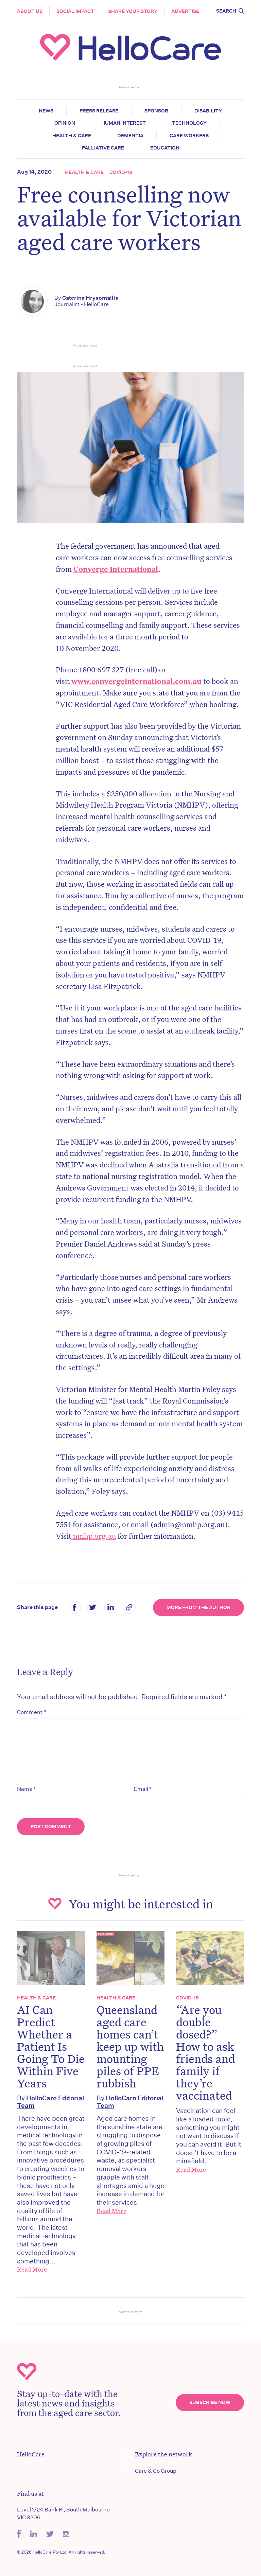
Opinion (64, 123)
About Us (29, 11)
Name (26, 1788)
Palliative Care (103, 148)
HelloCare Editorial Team (50, 2101)
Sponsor (156, 111)
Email (143, 1788)
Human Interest (123, 123)
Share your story (132, 11)
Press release (99, 111)
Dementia (130, 136)
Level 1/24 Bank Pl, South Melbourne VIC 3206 (63, 2513)
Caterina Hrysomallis (90, 298)
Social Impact (75, 11)
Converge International (115, 569)
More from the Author (198, 1607)
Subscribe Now (209, 2402)
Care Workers (189, 136)
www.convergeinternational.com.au (136, 681)
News (46, 111)
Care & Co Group (155, 2471)
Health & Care (71, 136)
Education (164, 148)
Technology (189, 123)
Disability (208, 111)
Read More (32, 2269)
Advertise (185, 11)
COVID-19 (120, 172)
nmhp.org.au (93, 1535)
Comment (31, 1712)
